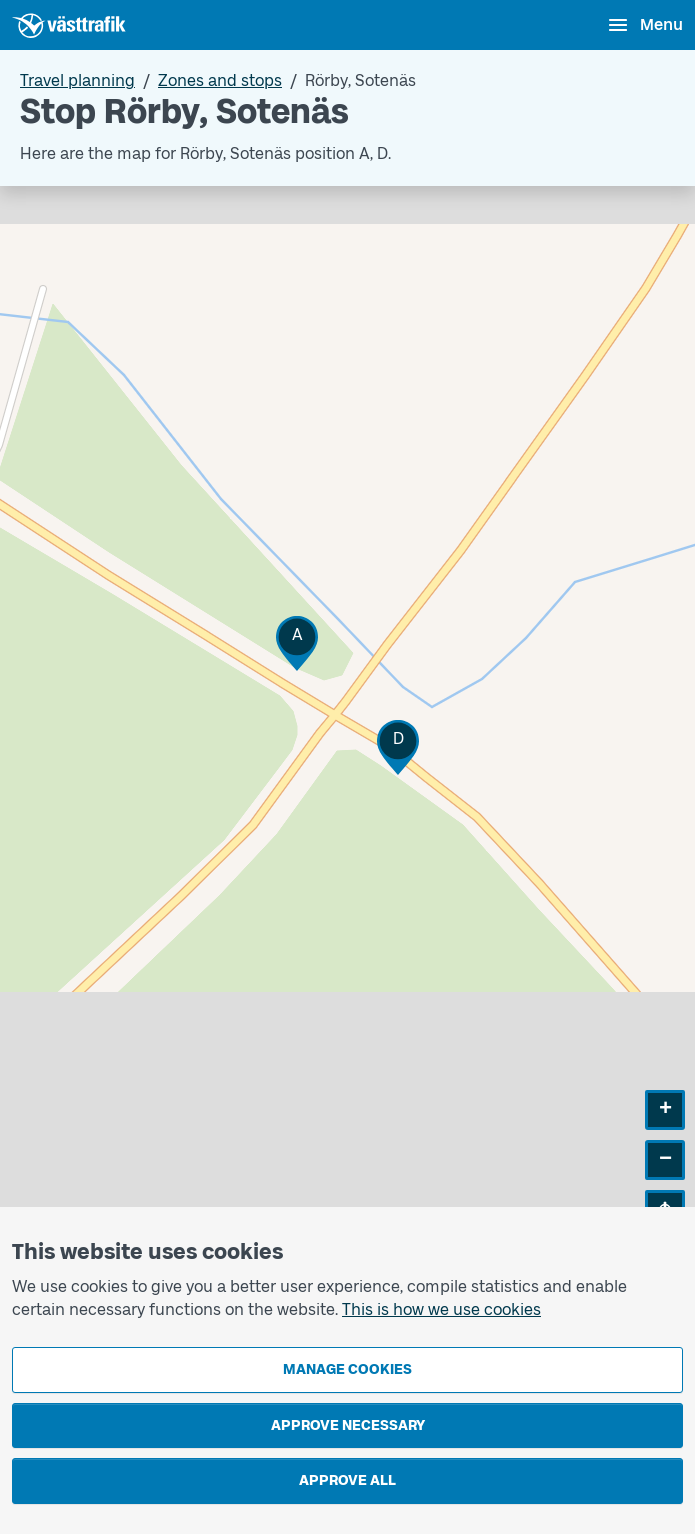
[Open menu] (644, 25)
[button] (297, 643)
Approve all (347, 1480)
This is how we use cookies (441, 1309)
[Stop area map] (347, 723)
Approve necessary (348, 1425)
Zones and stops (220, 80)
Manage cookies (347, 1369)
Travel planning (77, 80)
